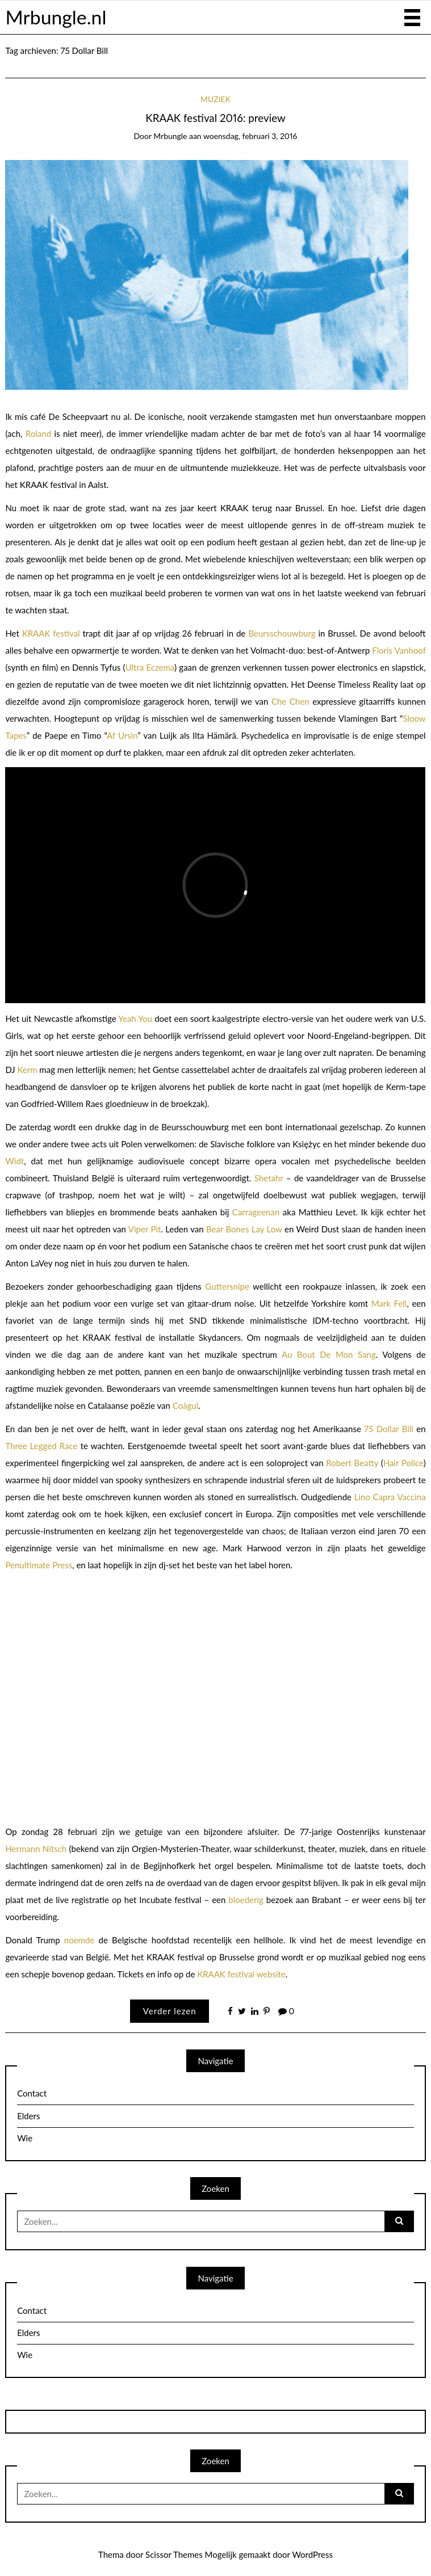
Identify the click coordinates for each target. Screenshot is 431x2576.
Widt (14, 1161)
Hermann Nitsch (35, 1848)
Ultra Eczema (149, 667)
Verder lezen (169, 2011)
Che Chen (290, 701)
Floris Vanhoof (398, 650)
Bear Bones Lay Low (244, 1229)
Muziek (215, 99)
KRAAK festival (51, 633)
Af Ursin (122, 735)
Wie (24, 2138)
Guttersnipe (227, 1286)
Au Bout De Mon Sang (329, 1354)
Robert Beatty (352, 1463)
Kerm (27, 1069)
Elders (28, 2116)
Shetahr (268, 1178)
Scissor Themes (174, 2554)
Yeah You (135, 1018)
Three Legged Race (41, 1446)
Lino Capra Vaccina (390, 1497)
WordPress (312, 2554)
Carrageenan (255, 1212)
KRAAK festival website (241, 1974)
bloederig (245, 1900)
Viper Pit (144, 1229)
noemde (79, 1940)
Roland (38, 433)
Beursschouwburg (281, 633)
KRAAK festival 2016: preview (215, 117)
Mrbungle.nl (55, 17)
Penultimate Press (38, 1565)
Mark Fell (389, 1303)
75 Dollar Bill (388, 1429)
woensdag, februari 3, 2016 (250, 136)
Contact (32, 2093)
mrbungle (170, 136)
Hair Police (403, 1463)
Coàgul (186, 1405)
